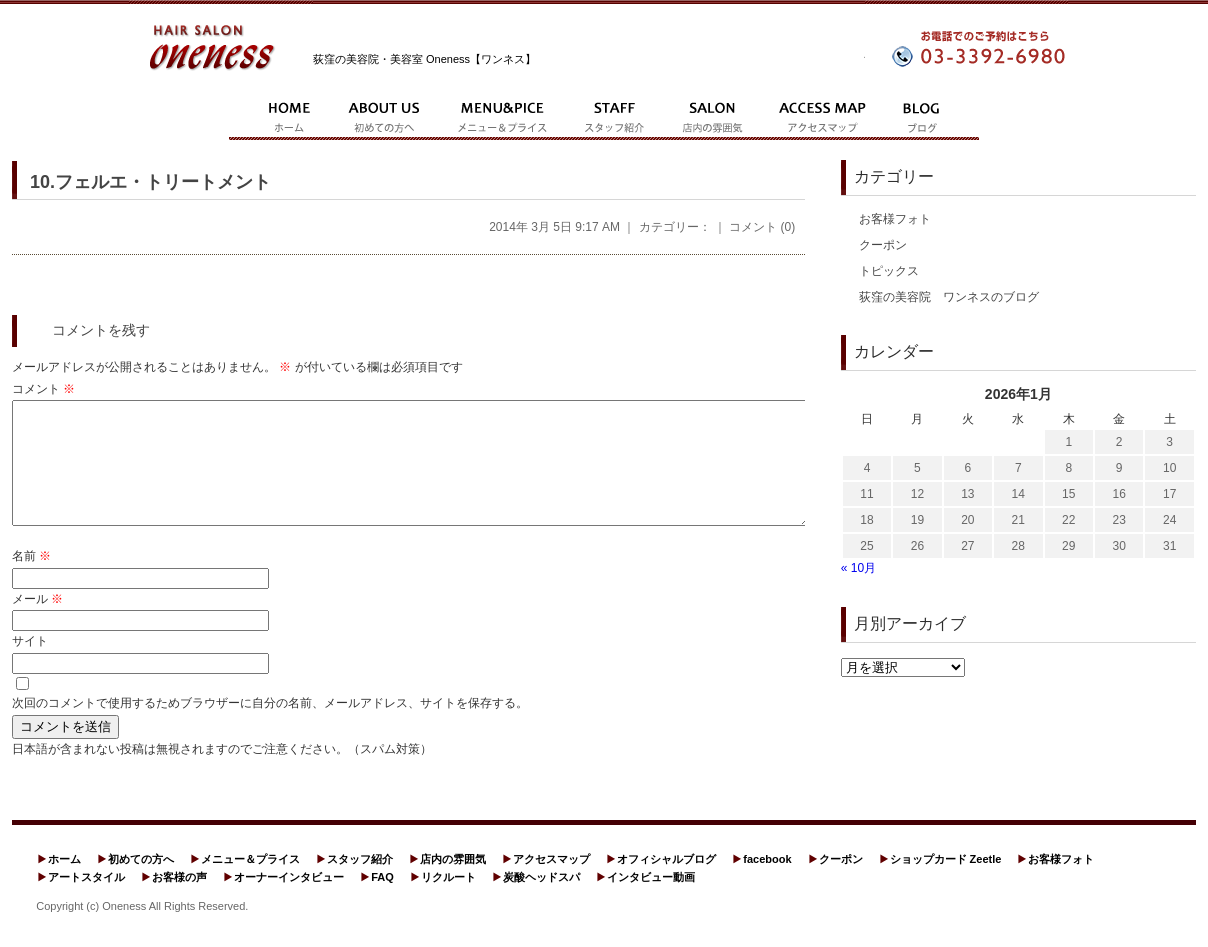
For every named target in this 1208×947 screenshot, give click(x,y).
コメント (43, 389)
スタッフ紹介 (360, 883)
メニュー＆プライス (250, 883)
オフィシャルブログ (666, 883)
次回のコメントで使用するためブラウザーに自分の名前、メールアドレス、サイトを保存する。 (270, 727)
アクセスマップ (551, 883)
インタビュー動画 (651, 901)
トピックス (889, 271)
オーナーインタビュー (289, 901)
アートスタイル (86, 901)
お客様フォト (895, 219)
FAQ (382, 901)
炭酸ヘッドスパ (541, 901)
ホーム (64, 883)
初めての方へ (141, 883)
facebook (767, 883)
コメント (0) (762, 227)
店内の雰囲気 (453, 883)
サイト (30, 665)
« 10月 (858, 568)
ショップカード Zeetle (946, 883)
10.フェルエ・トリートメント (150, 182)
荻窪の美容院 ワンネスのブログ (949, 297)
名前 (31, 580)
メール (37, 623)
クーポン (883, 245)
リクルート (448, 901)
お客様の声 (179, 901)
